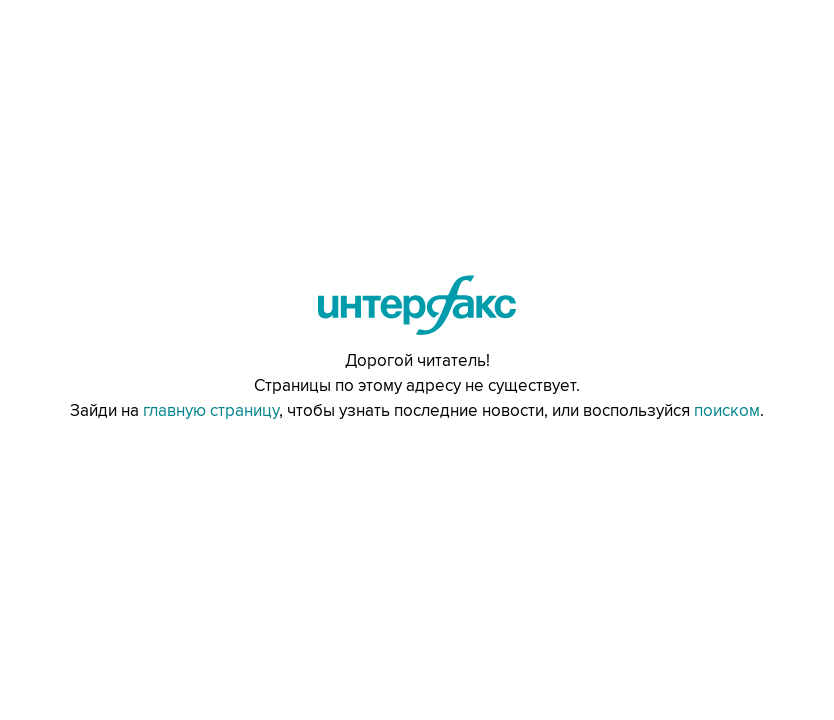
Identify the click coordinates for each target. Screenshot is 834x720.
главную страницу (211, 411)
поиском (727, 411)
